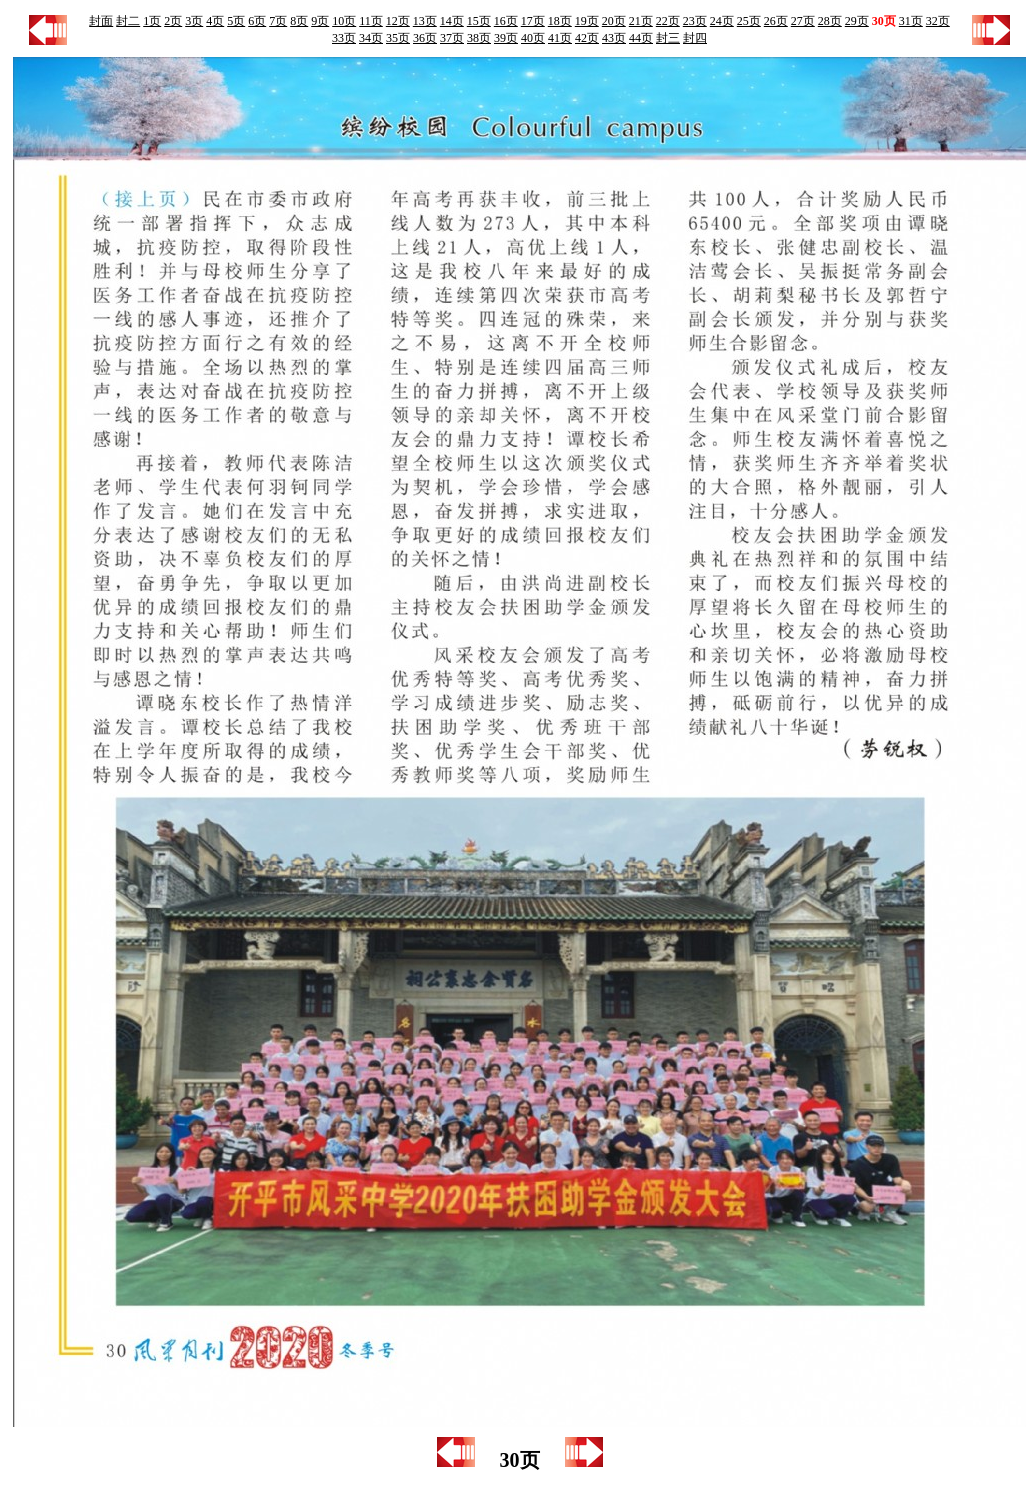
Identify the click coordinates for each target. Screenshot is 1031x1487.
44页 (641, 38)
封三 (668, 38)
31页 (911, 21)
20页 (614, 21)
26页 (776, 21)
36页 (425, 38)
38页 (479, 38)
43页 (614, 38)
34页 (371, 38)
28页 (830, 21)
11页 (371, 21)
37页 (452, 38)
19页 (587, 21)
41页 (560, 38)
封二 (128, 21)
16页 (506, 21)
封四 (695, 38)
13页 (425, 21)
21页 (641, 21)
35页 (398, 38)
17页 (533, 21)
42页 (587, 38)
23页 (695, 21)
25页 (749, 21)
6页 (257, 21)
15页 (479, 21)
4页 (215, 21)
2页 (173, 21)
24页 (722, 21)
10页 (344, 21)
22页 (668, 21)
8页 (299, 21)
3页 (194, 21)
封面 (101, 21)
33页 (344, 38)
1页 (152, 21)
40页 (533, 38)
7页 (278, 21)
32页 (938, 21)
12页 (398, 21)
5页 (236, 21)
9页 (320, 21)
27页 (803, 21)
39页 (506, 38)
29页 (857, 21)
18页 (560, 21)
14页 (452, 21)
